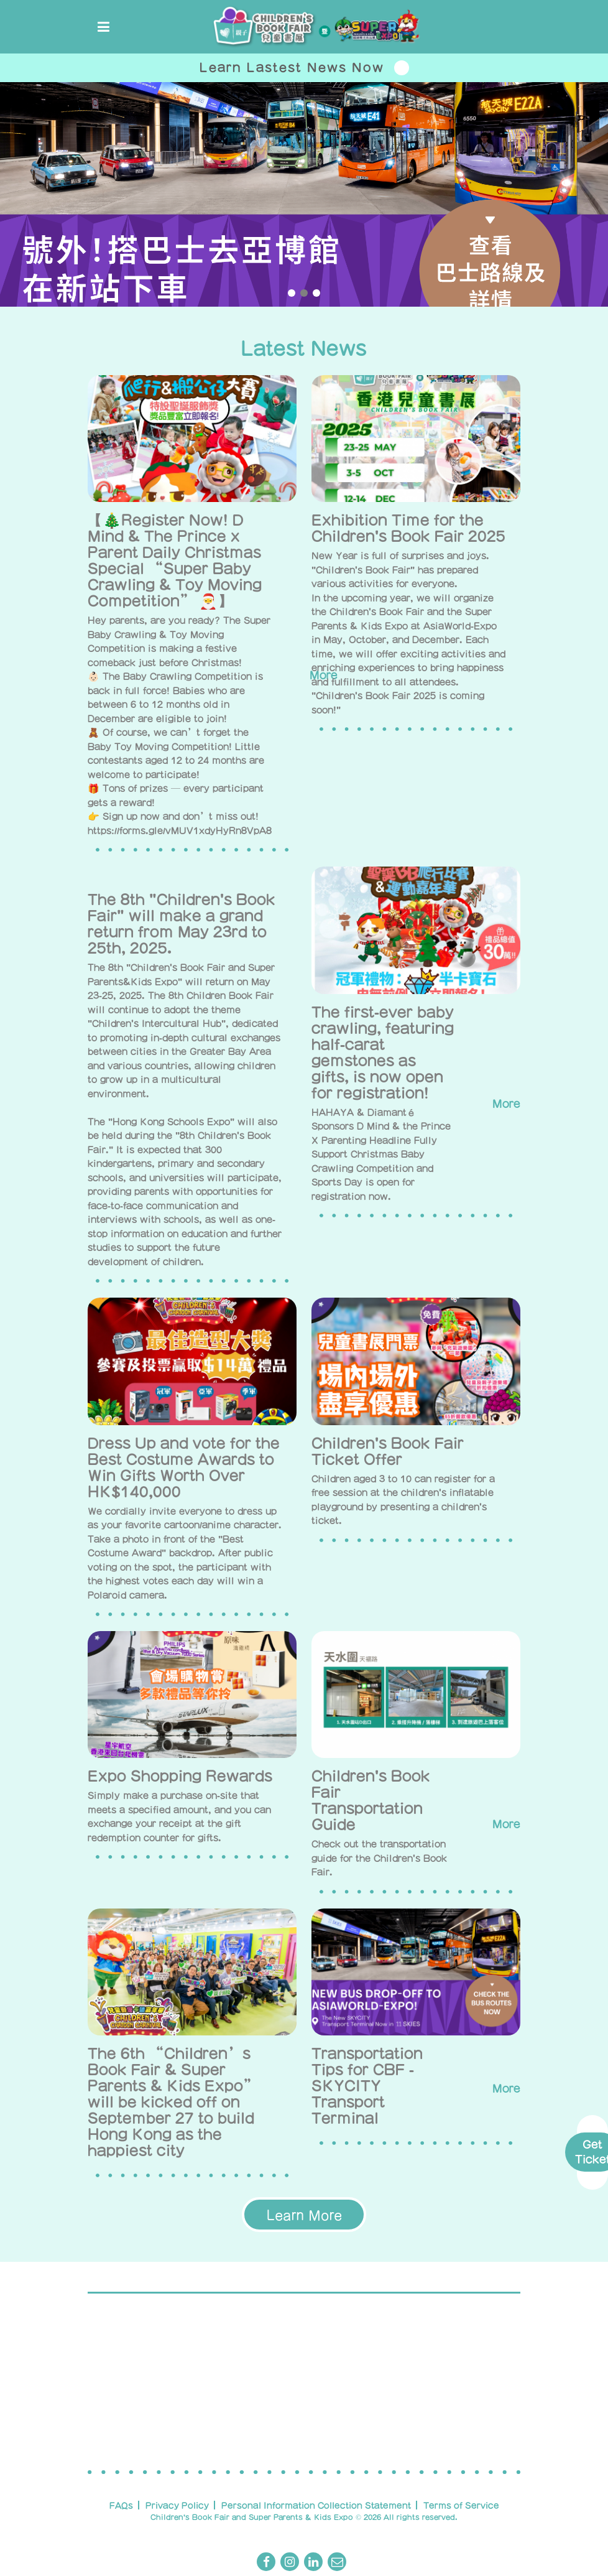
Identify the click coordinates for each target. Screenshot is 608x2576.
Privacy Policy (177, 2505)
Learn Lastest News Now (304, 67)
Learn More (304, 2214)
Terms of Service (461, 2505)
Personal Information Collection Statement (316, 2505)
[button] (291, 293)
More (495, 1103)
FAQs (121, 2505)
